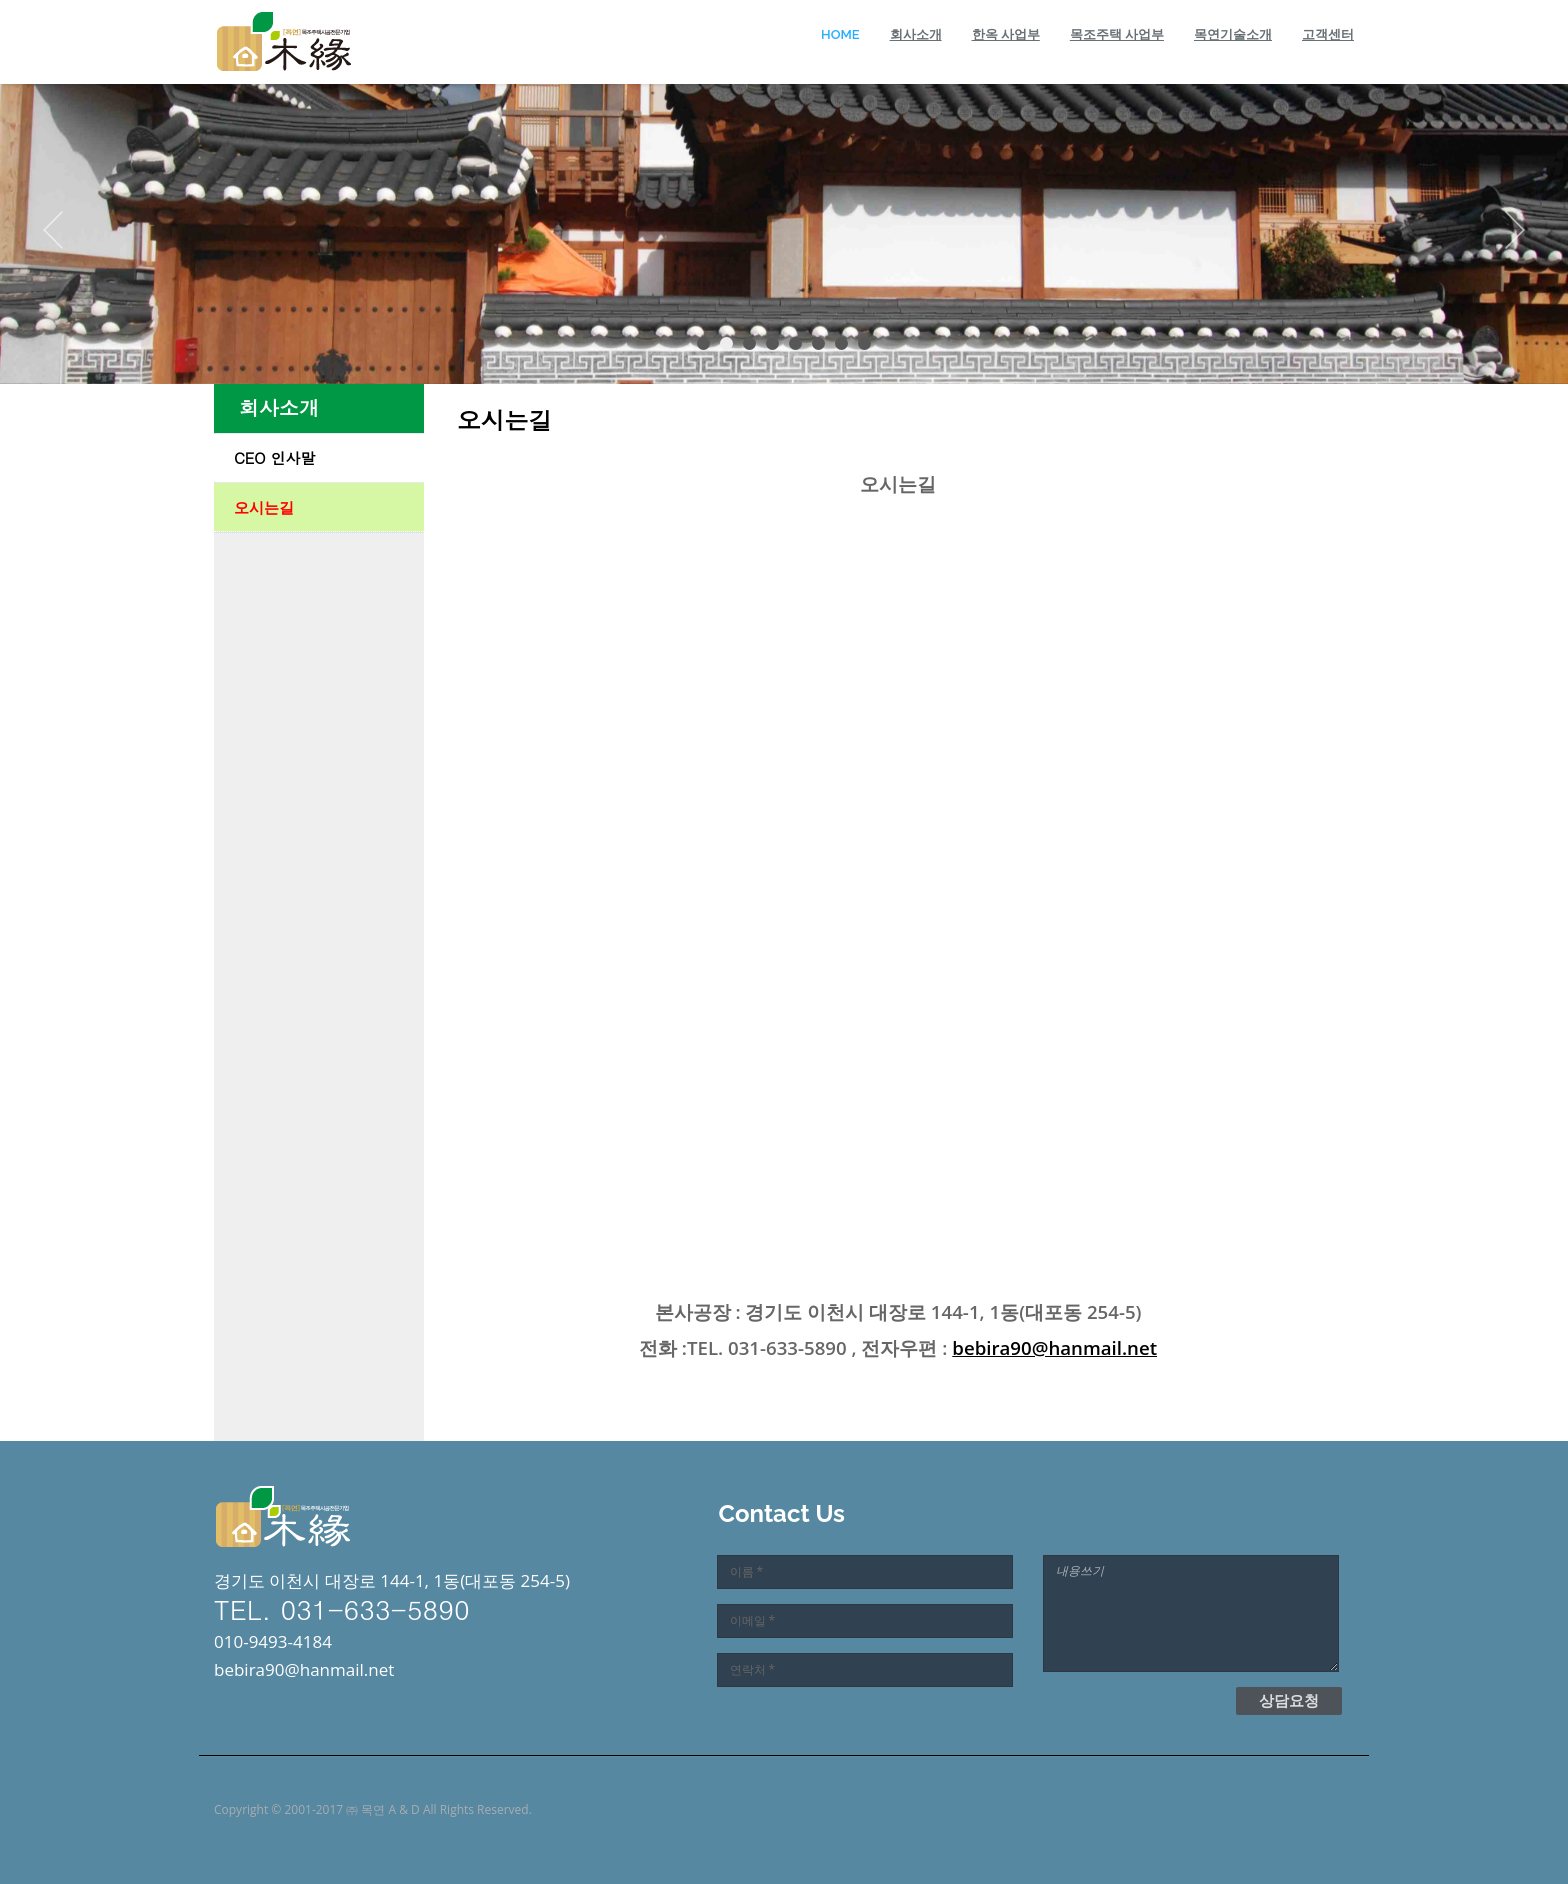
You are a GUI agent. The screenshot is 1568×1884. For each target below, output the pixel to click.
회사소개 (916, 34)
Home (840, 34)
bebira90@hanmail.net (1054, 1347)
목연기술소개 (1233, 34)
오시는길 (264, 507)
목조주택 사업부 (1117, 34)
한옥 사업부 (1006, 34)
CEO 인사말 (275, 457)
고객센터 (1328, 34)
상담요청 (1289, 1700)
